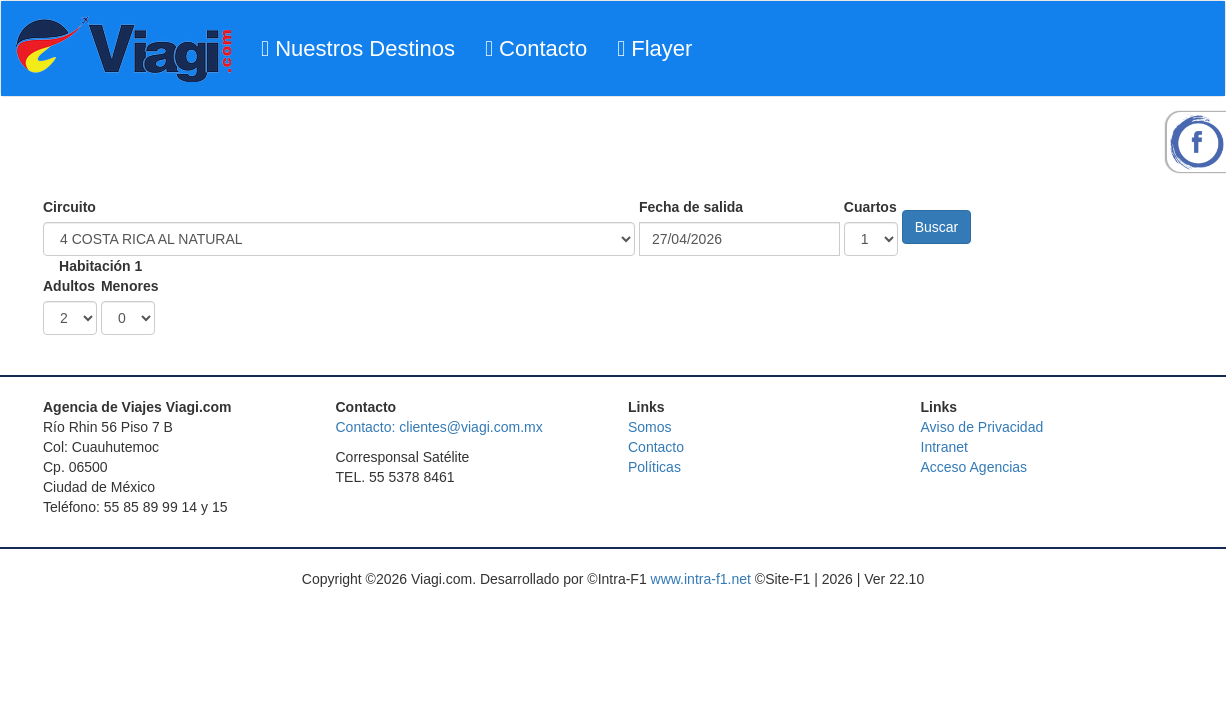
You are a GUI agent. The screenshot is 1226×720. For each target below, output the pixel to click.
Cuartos (870, 207)
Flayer (654, 48)
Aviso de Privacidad (982, 427)
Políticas (654, 467)
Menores (130, 286)
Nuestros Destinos (358, 48)
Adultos (69, 286)
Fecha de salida (691, 207)
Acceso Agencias (974, 467)
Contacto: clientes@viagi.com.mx (439, 427)
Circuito (69, 207)
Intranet (944, 447)
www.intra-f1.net (701, 579)
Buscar (937, 227)
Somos (650, 427)
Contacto (536, 48)
